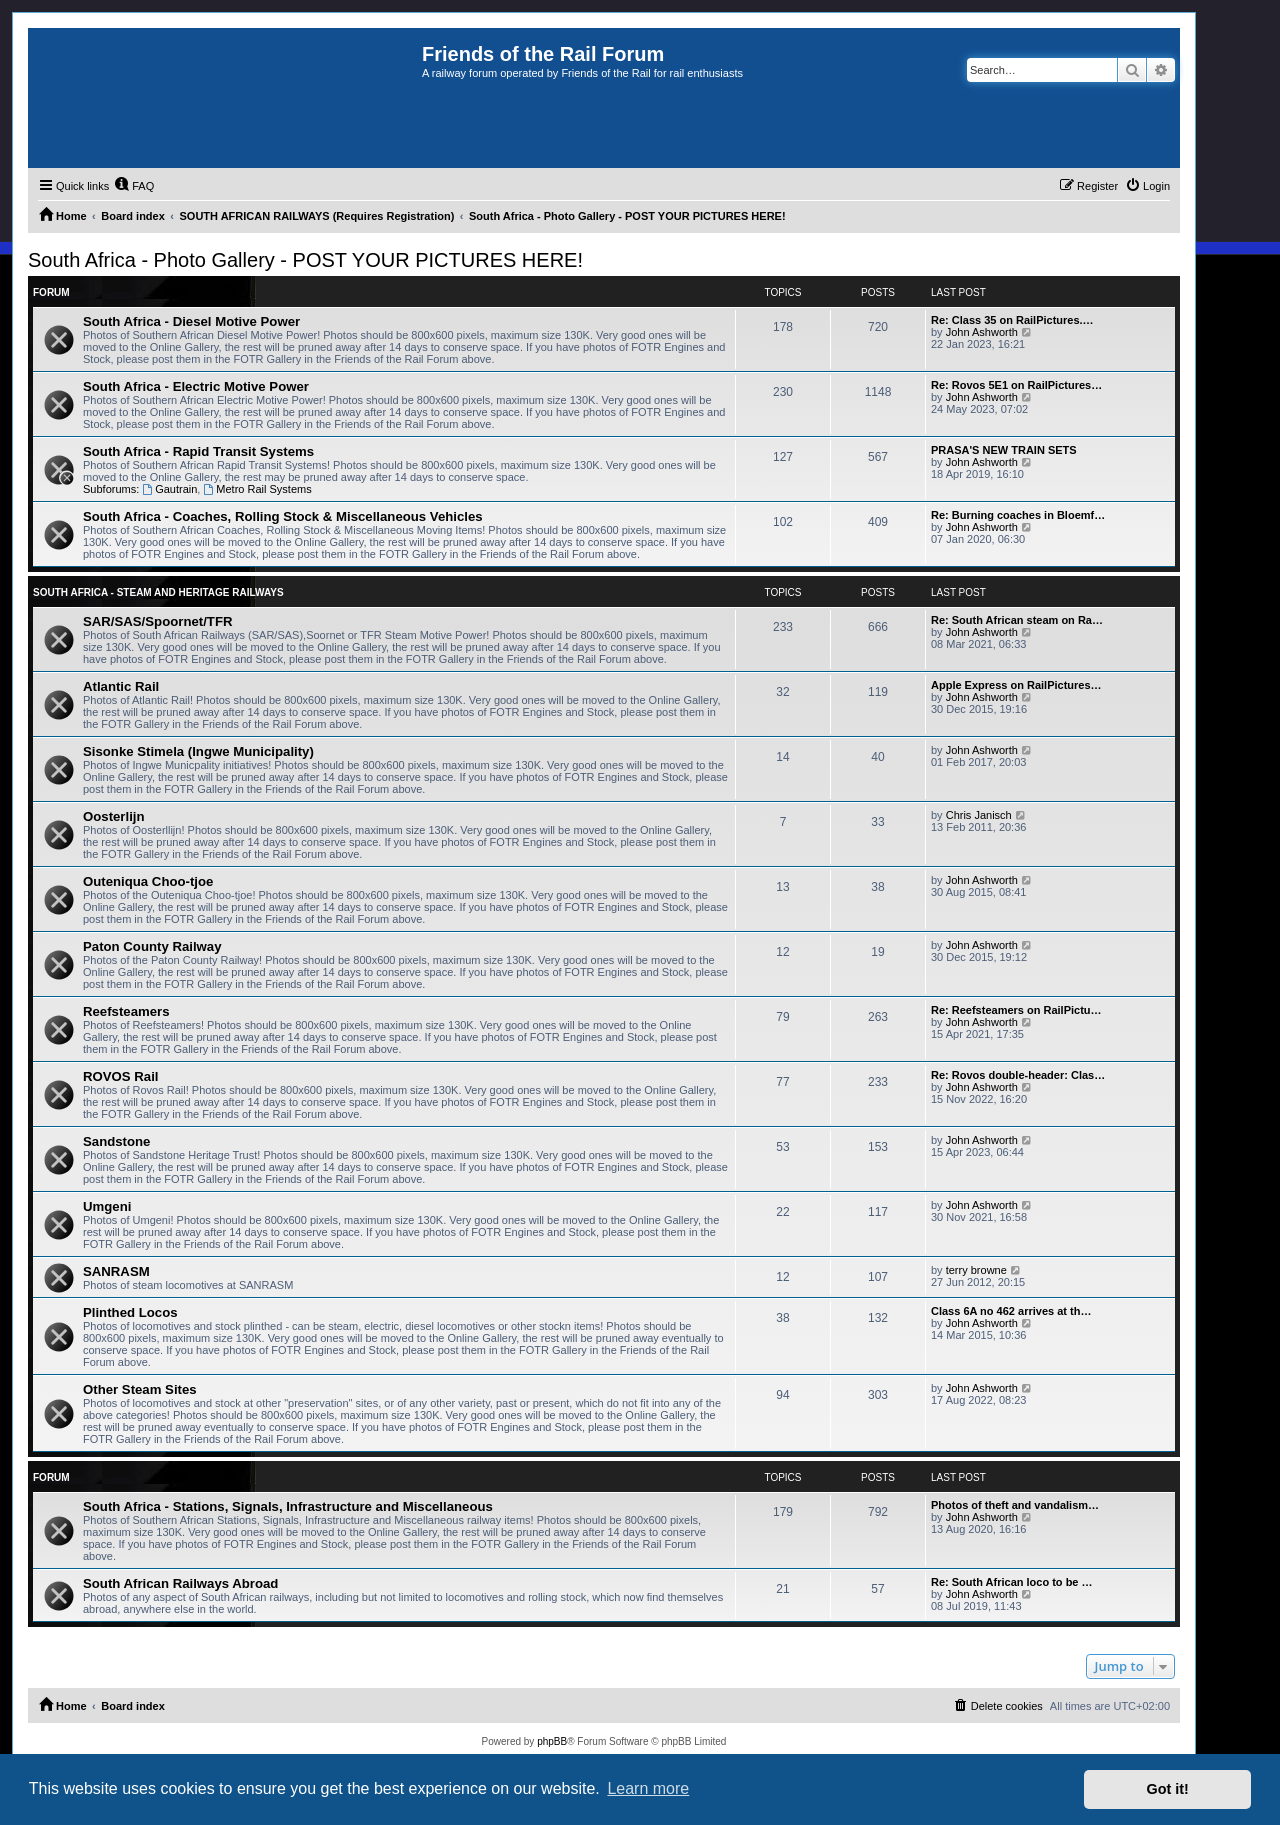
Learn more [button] (648, 1788)
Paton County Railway (152, 946)
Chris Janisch (979, 815)
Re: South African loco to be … (1012, 1582)
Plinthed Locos (130, 1312)
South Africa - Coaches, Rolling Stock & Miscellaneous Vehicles (283, 516)
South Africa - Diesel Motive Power (191, 321)
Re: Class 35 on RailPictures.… (1012, 320)
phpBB (552, 1741)
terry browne (976, 1270)
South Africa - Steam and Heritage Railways (158, 592)
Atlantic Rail (121, 686)
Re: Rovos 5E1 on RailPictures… (1016, 385)
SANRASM (116, 1271)
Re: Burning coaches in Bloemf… (1018, 515)
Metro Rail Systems (257, 489)
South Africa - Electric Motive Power (196, 386)
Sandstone (116, 1141)
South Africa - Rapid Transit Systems (198, 451)
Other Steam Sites (140, 1389)
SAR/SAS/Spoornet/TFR (157, 621)
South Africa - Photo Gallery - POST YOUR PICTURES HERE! (305, 260)
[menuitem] (134, 186)
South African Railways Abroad (180, 1583)
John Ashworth (982, 332)
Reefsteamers (126, 1011)
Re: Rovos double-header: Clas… (1018, 1075)
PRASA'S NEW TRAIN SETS (1004, 450)
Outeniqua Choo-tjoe (148, 881)
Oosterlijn (114, 816)
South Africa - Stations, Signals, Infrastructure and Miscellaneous (288, 1506)
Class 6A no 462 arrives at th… (1011, 1311)
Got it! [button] (1168, 1789)
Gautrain (169, 489)
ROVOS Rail (120, 1076)
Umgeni (107, 1206)
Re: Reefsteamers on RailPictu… (1016, 1010)
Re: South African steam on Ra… (1017, 620)
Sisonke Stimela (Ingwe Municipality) (198, 751)
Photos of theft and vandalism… (1015, 1505)
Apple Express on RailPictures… (1016, 685)
